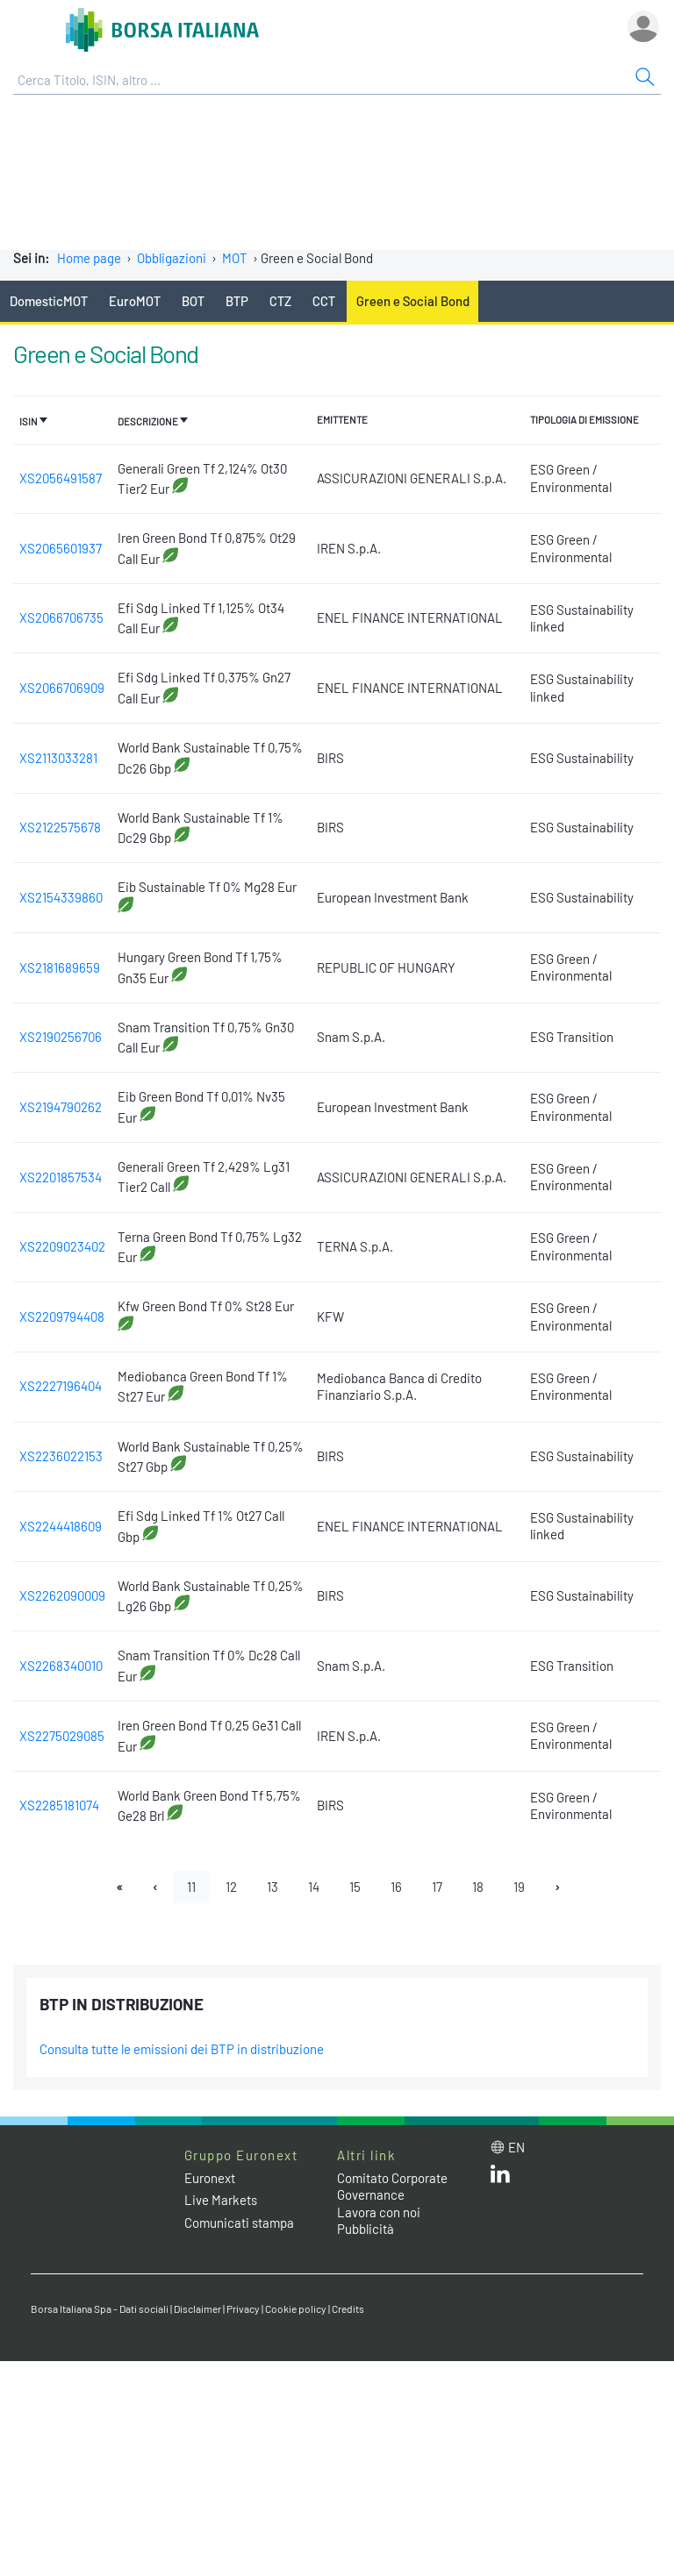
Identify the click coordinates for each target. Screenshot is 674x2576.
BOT (193, 301)
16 (396, 1887)
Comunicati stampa (239, 2222)
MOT (234, 258)
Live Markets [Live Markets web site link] (220, 2200)
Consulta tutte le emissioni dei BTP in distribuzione (181, 2049)
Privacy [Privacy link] (243, 2308)
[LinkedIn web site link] (500, 2178)
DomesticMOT (49, 301)
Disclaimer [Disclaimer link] (197, 2308)
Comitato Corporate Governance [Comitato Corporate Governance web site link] (392, 2186)
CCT (323, 301)
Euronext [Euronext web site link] (209, 2178)
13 (272, 1887)
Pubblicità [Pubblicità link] (365, 2229)
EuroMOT (135, 301)
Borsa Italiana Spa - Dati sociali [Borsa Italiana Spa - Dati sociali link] (99, 2308)
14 (313, 1887)
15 (355, 1887)
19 (519, 1887)
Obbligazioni (171, 258)
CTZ (280, 301)
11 (191, 1887)
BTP (237, 301)
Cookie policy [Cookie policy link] (295, 2308)
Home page (89, 258)
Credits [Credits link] (348, 2308)
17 (437, 1887)
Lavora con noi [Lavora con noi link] (378, 2212)
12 (231, 1887)
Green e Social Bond (413, 301)
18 (478, 1887)
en (516, 2147)
